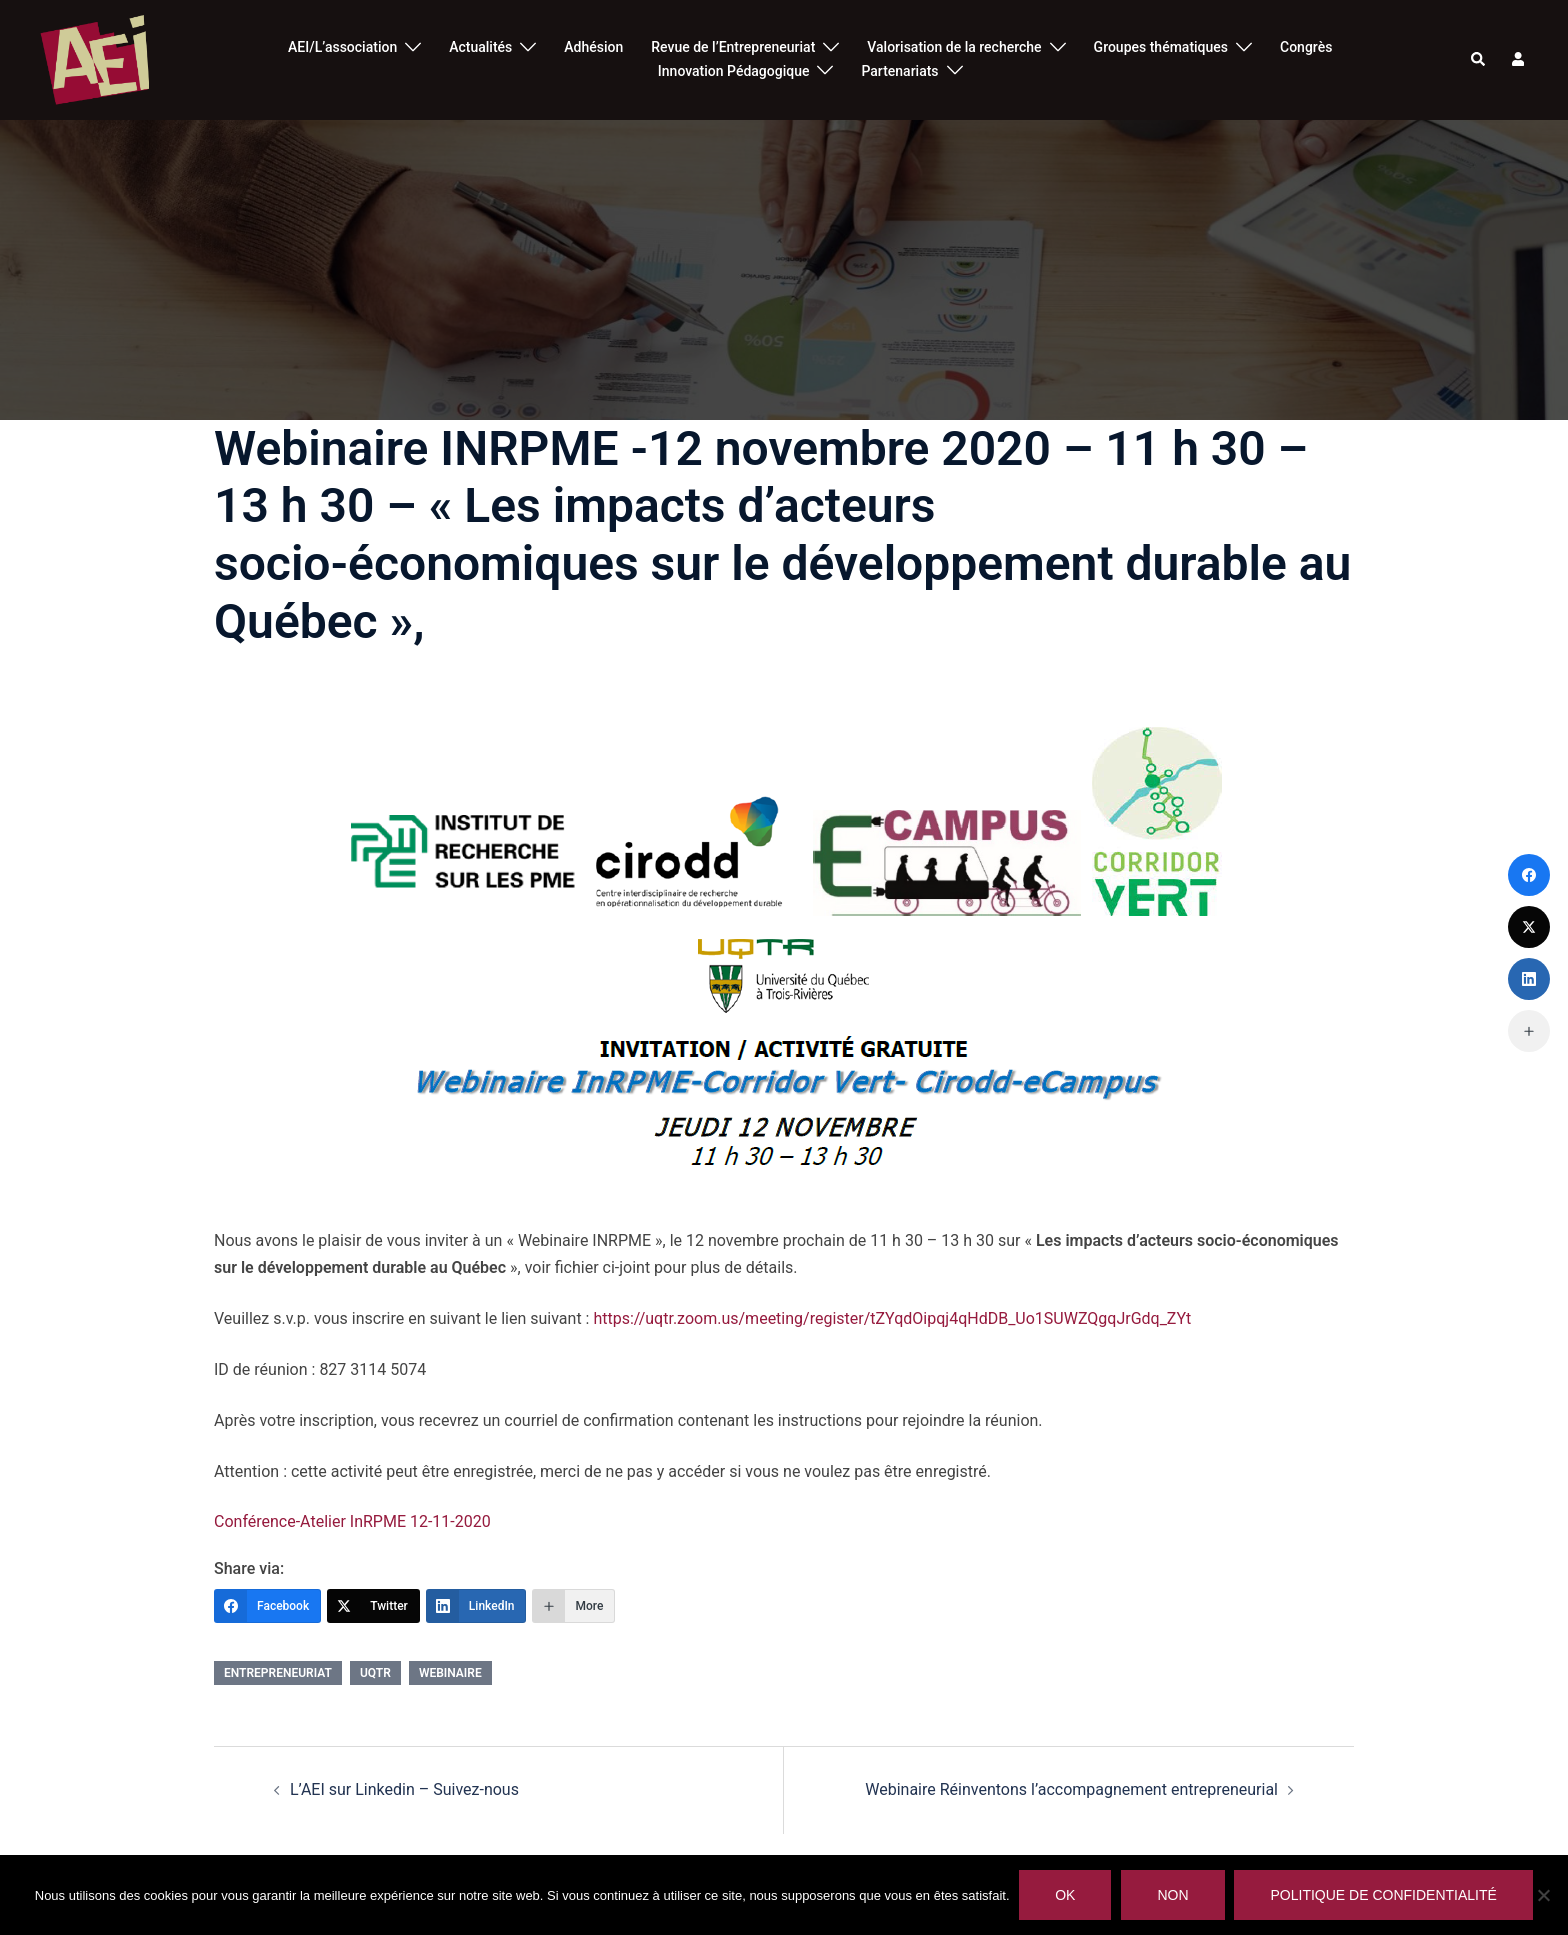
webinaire (450, 1673)
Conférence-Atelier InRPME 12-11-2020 (352, 1521)
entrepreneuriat (278, 1673)
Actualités (480, 47)
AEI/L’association (342, 47)
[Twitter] (373, 1606)
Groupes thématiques (1161, 47)
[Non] (1543, 1895)
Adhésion (593, 47)
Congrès (1306, 47)
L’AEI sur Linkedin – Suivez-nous (404, 1789)
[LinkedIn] (476, 1606)
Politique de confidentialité (1384, 1895)
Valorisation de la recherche (954, 47)
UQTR (375, 1673)
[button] (1479, 60)
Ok (1066, 1895)
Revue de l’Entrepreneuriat (733, 47)
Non (1173, 1895)
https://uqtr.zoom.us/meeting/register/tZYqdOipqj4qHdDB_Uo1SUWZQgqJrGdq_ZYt (892, 1318)
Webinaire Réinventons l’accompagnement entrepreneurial (1071, 1789)
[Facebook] (267, 1606)
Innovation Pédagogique (734, 71)
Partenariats (899, 71)
